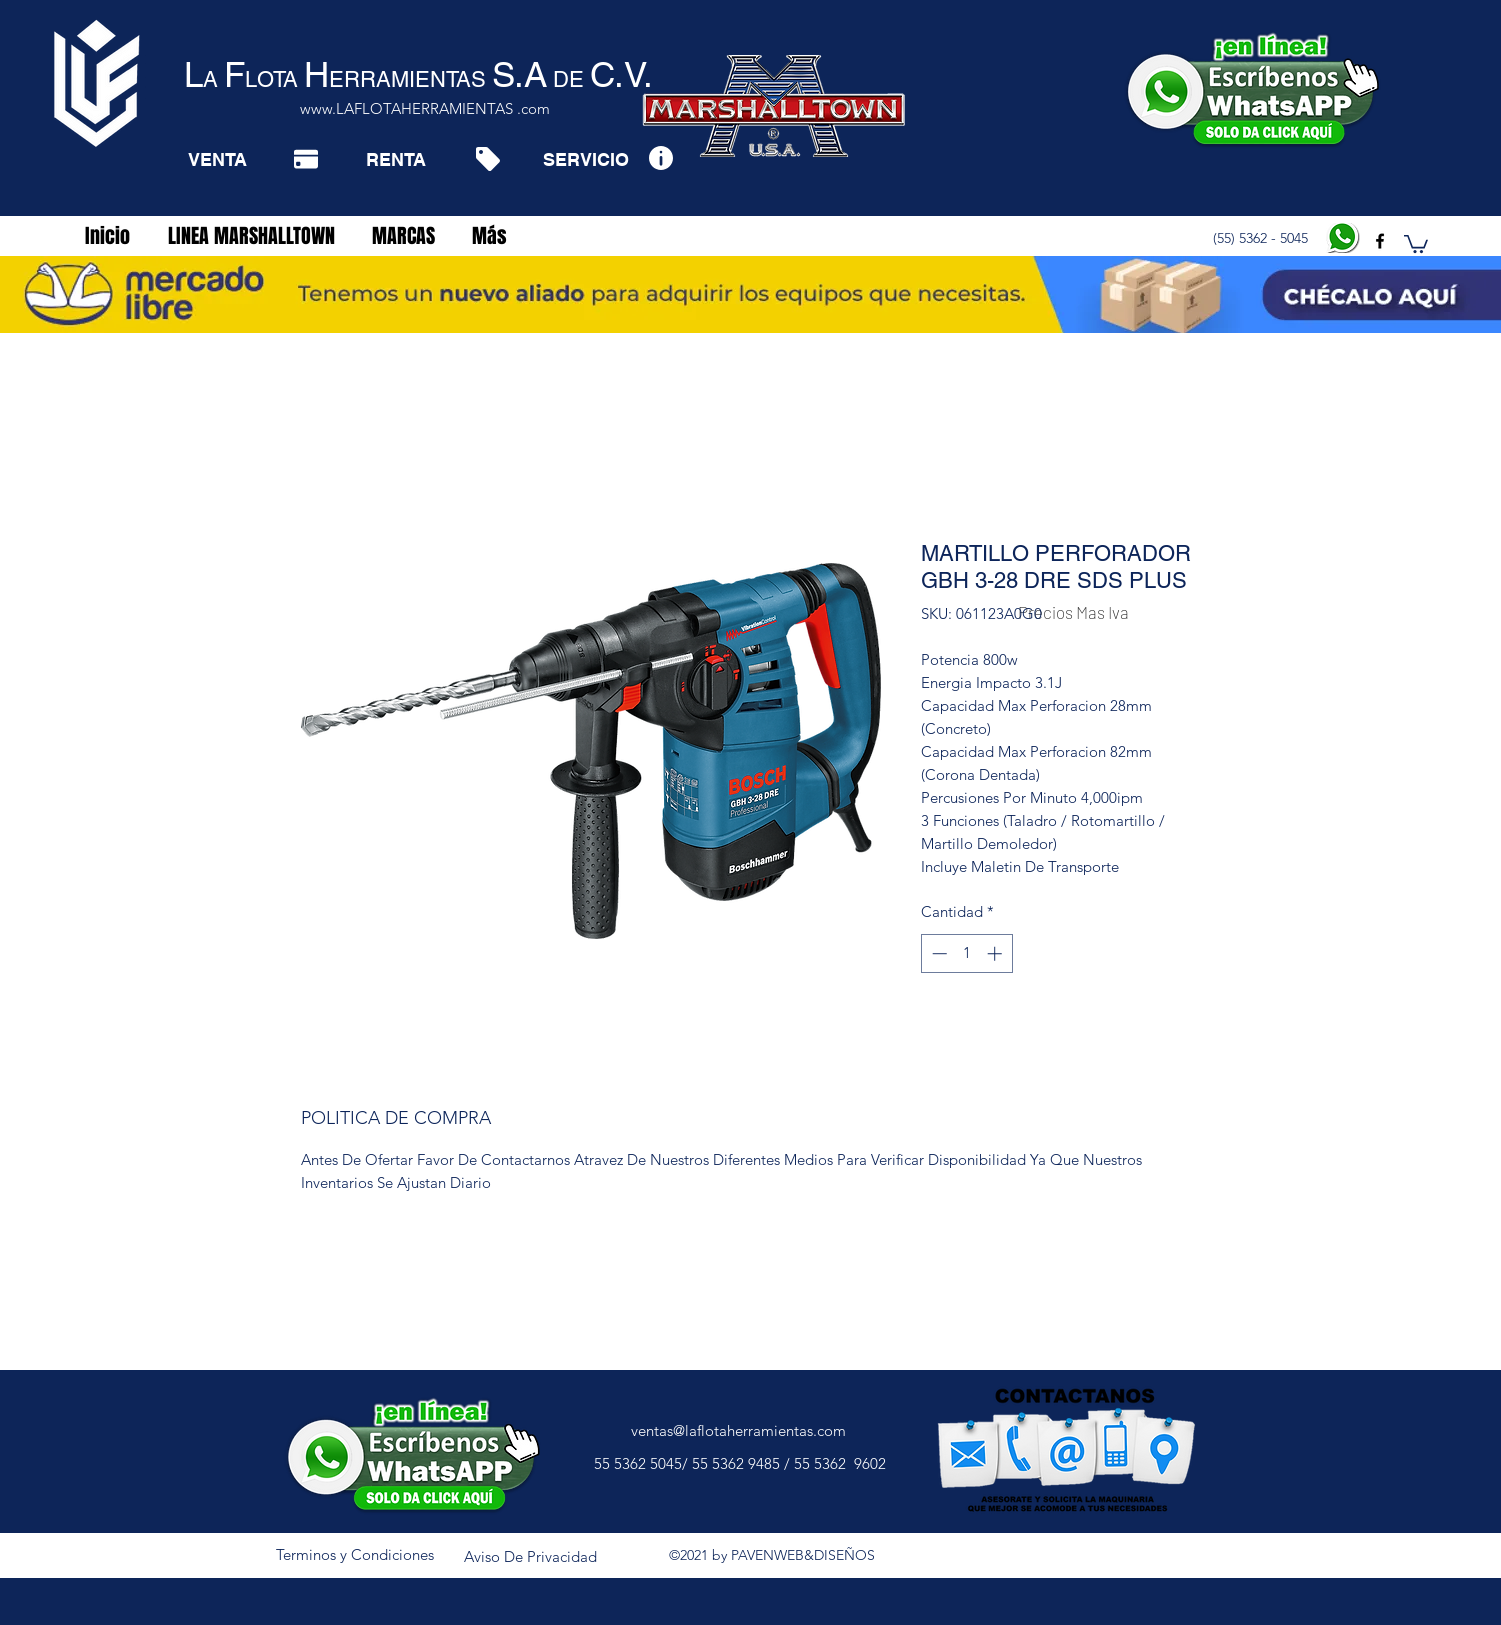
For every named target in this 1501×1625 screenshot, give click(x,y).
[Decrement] (937, 953)
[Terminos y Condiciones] (355, 1555)
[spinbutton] (966, 953)
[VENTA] (217, 159)
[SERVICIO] (585, 159)
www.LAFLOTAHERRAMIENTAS (406, 108)
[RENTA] (395, 159)
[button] (1416, 243)
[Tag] (487, 159)
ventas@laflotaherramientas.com (738, 1430)
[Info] (660, 157)
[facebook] (1380, 241)
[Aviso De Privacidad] (531, 1557)
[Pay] (306, 159)
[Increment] (996, 953)
